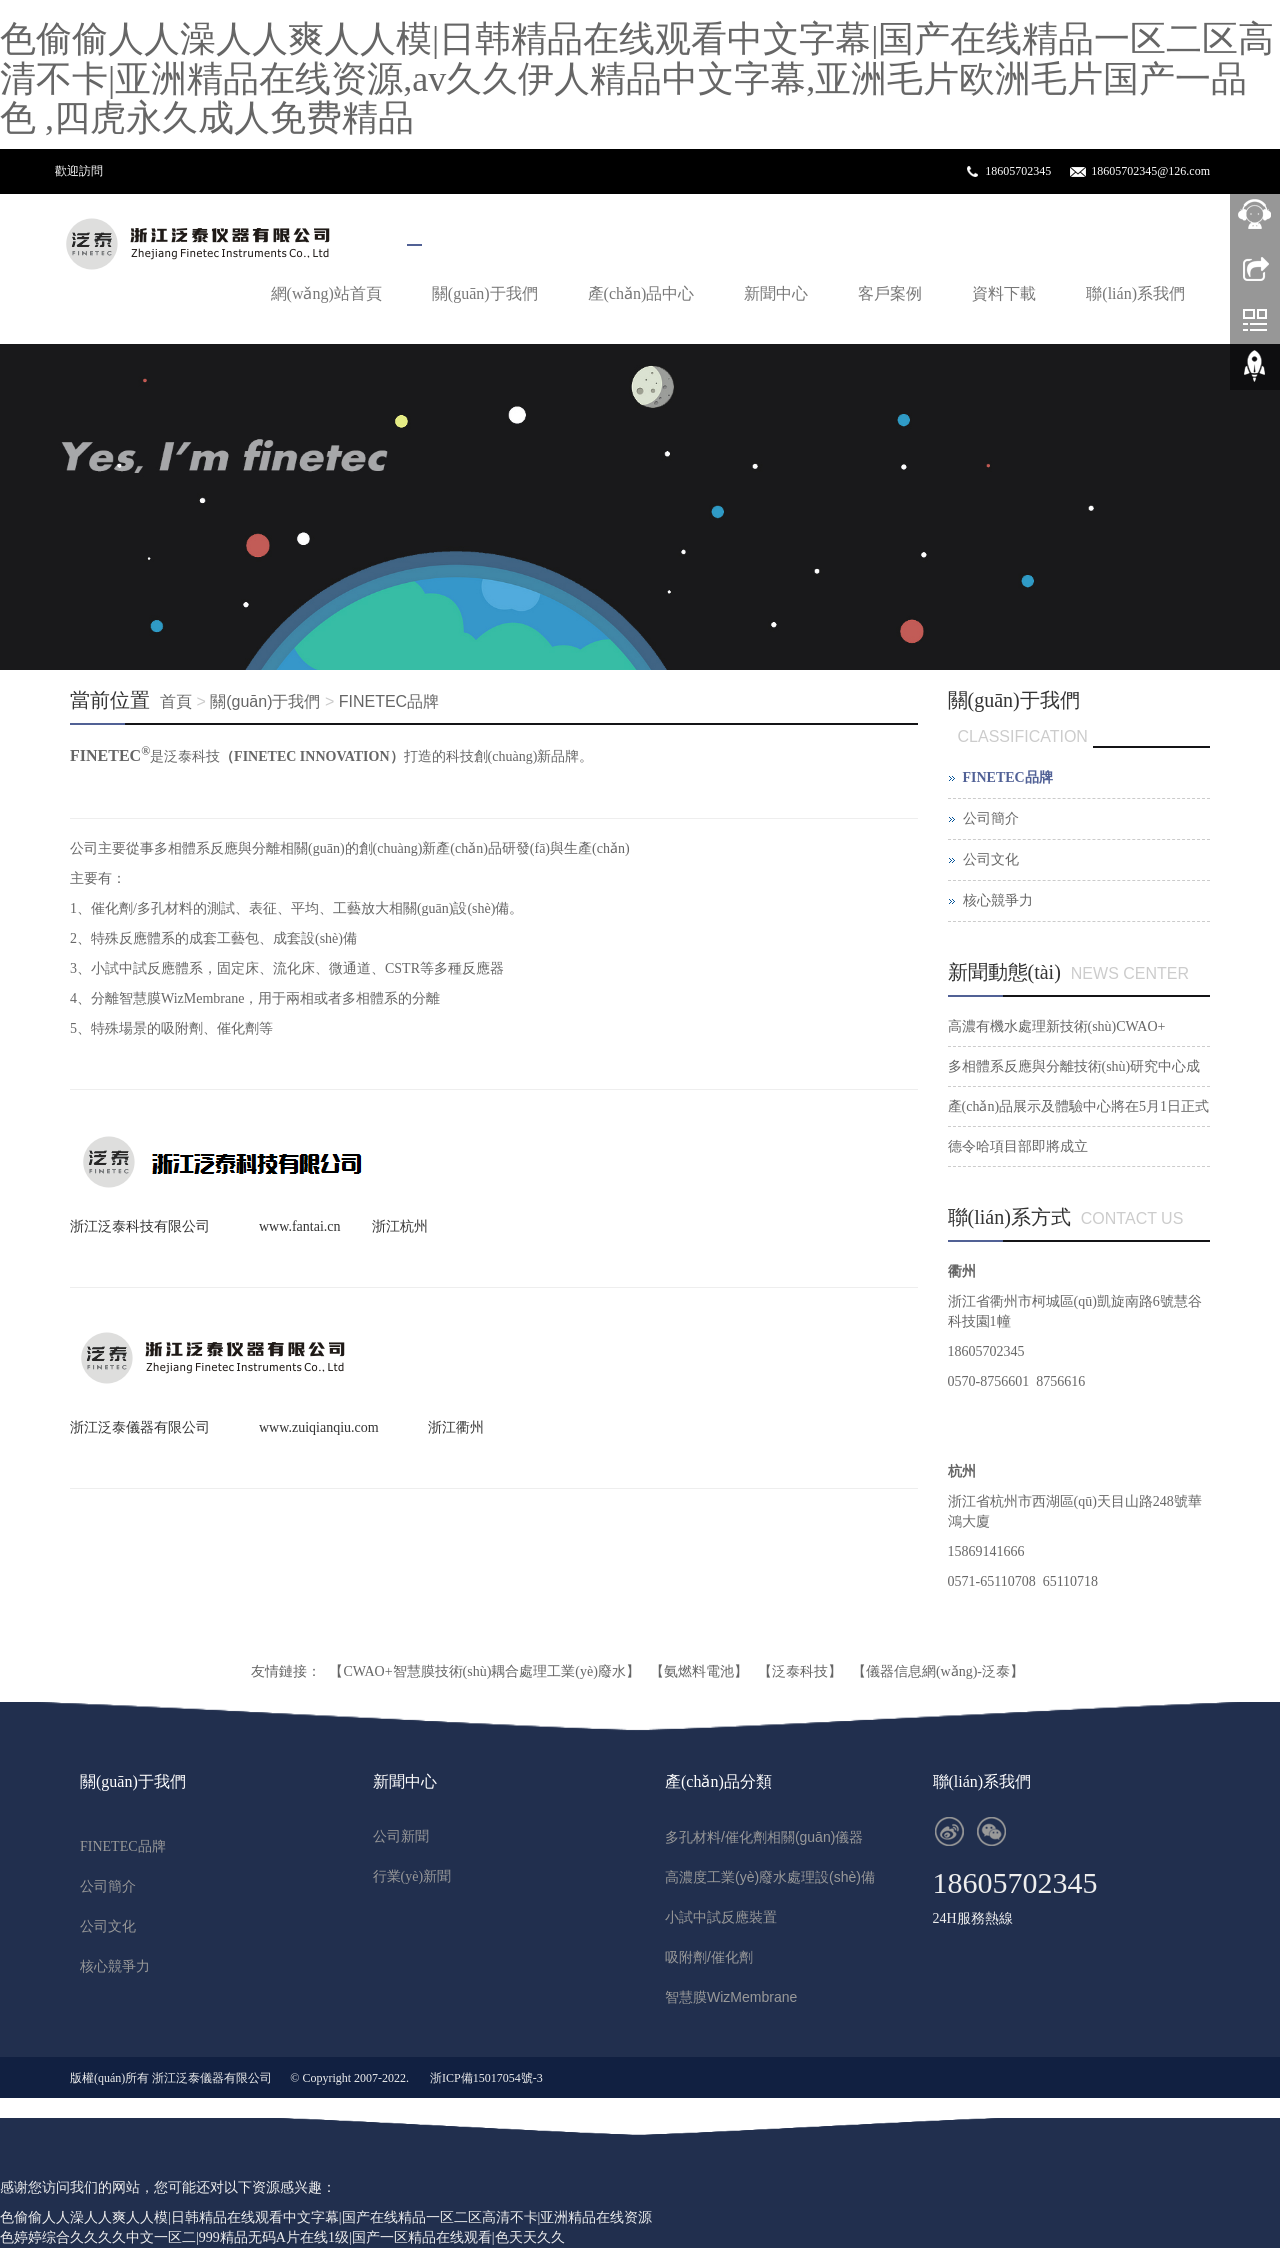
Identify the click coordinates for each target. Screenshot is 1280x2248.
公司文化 (991, 859)
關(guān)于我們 (485, 293)
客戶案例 (890, 293)
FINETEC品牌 (389, 701)
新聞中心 (776, 293)
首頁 (176, 701)
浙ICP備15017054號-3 (486, 2078)
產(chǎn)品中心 (641, 293)
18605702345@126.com (1150, 171)
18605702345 (1018, 171)
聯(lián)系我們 (1135, 293)
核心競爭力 (998, 900)
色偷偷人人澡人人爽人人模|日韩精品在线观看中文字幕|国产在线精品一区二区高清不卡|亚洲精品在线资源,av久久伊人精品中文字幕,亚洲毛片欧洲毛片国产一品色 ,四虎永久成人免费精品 (637, 78)
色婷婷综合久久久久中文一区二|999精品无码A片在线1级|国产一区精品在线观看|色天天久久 (282, 2237)
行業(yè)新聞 (412, 1876)
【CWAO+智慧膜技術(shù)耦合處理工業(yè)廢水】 (484, 1671)
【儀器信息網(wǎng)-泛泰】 (938, 1671)
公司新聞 (401, 1836)
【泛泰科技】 (800, 1671)
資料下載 (1004, 293)
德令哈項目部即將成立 (1018, 1146)
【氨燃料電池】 (699, 1671)
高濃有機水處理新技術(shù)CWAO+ (1057, 1026)
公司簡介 (991, 818)
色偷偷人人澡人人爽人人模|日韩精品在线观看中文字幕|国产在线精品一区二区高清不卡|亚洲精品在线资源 (326, 2217)
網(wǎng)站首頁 (326, 293)
